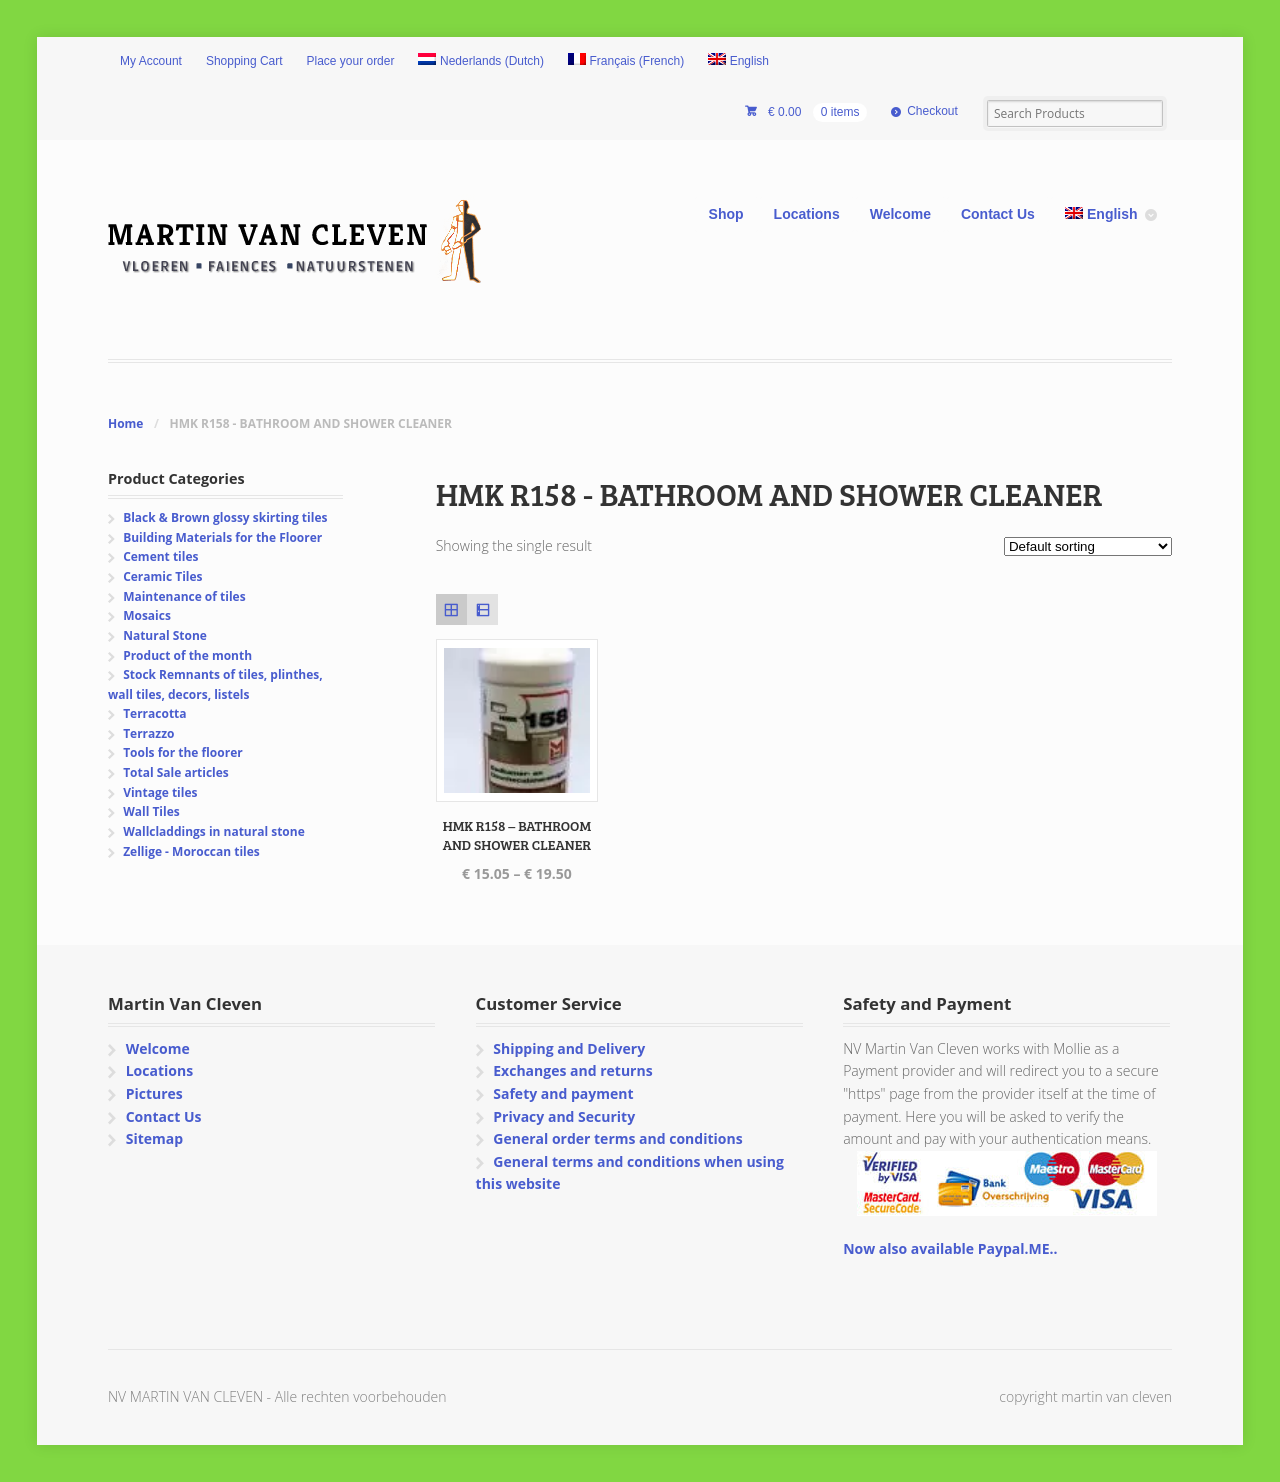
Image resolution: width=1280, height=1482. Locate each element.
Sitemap (154, 1138)
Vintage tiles (160, 792)
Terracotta (154, 713)
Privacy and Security (564, 1116)
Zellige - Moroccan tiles (191, 851)
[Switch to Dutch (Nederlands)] (481, 62)
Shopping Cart (244, 61)
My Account (151, 61)
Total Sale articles (176, 772)
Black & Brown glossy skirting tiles (225, 517)
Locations (807, 214)
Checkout (932, 111)
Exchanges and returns (572, 1070)
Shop (726, 214)
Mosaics (147, 615)
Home (125, 423)
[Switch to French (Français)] (626, 62)
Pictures (154, 1093)
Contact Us (998, 214)
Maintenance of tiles (184, 596)
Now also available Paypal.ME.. (950, 1248)
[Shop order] (1088, 546)
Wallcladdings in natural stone (214, 831)
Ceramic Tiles (162, 576)
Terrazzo (148, 733)
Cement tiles (160, 556)
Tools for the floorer (183, 752)
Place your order (351, 61)
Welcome (900, 214)
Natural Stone (165, 635)
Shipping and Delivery (569, 1048)
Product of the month (187, 655)
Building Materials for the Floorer (222, 537)
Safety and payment (563, 1093)
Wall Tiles (151, 811)
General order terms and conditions (617, 1138)
